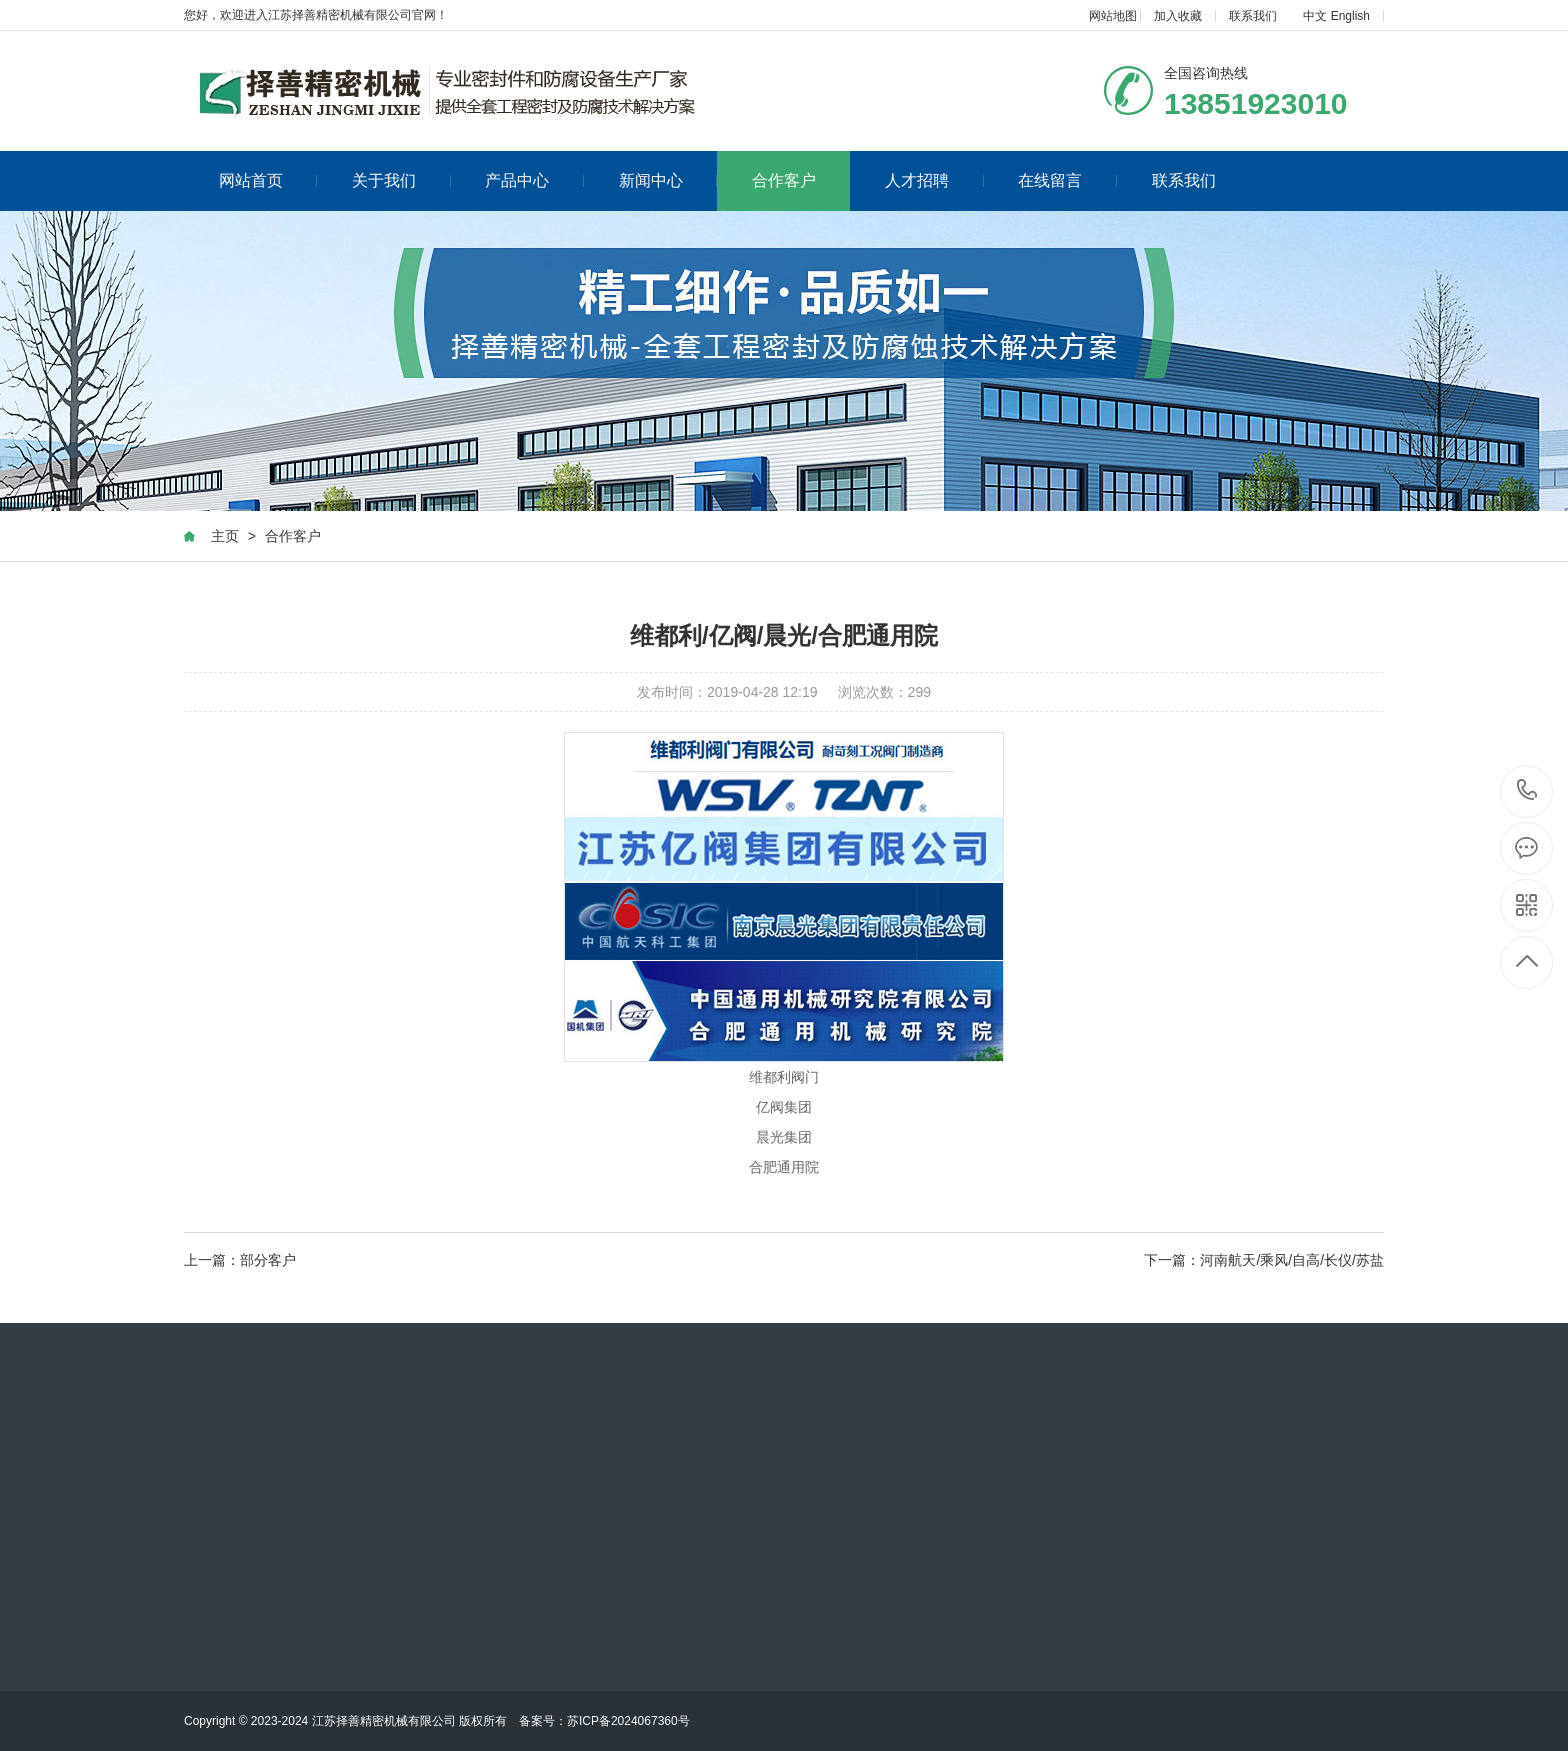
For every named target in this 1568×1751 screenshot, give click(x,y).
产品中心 (534, 180)
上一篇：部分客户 (240, 1261)
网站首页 (268, 180)
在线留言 (1067, 180)
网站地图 (1113, 16)
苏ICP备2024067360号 (628, 1721)
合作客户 (784, 180)
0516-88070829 (1527, 791)
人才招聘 (934, 180)
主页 (225, 537)
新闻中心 (668, 180)
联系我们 (1253, 16)
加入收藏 (1178, 16)
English (1350, 16)
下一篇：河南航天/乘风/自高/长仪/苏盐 (1264, 1261)
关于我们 (401, 180)
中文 (1315, 16)
